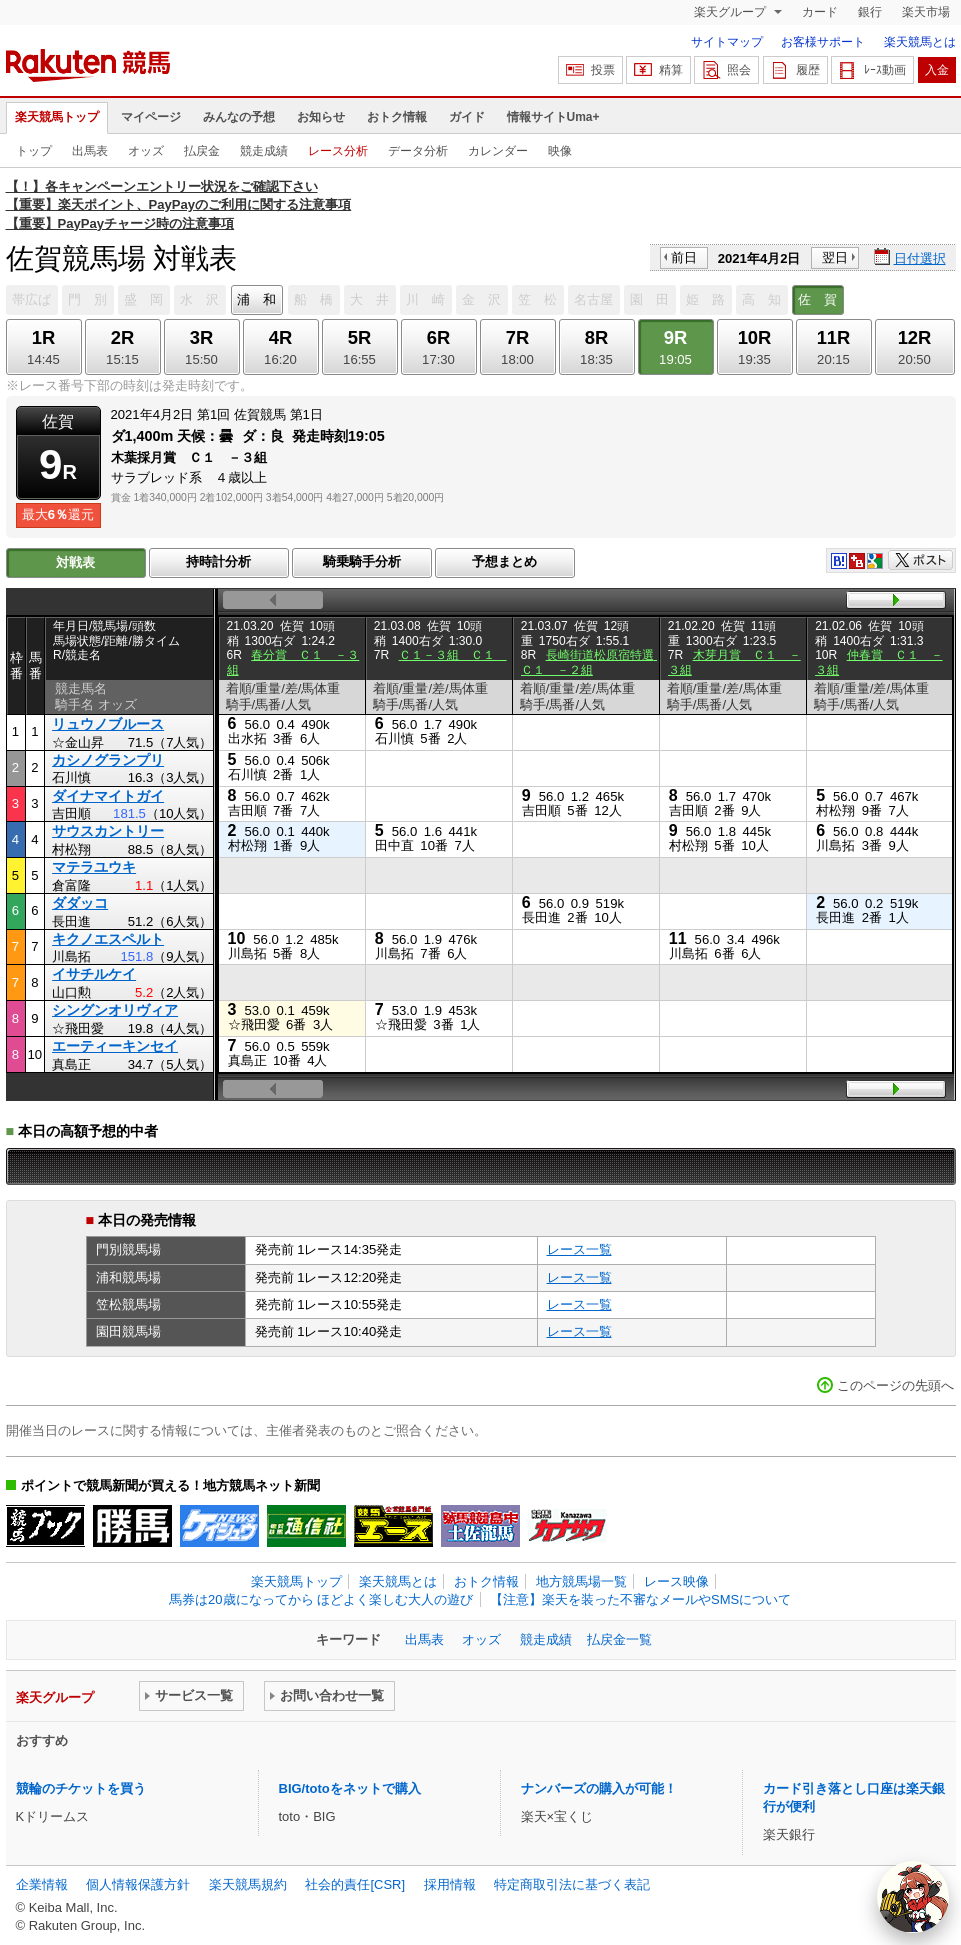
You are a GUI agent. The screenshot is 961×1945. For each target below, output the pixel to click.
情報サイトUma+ (553, 117)
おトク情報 (397, 117)
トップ (34, 151)
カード (820, 12)
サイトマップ (727, 42)
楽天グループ (731, 12)
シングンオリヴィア (115, 1010)
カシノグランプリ (108, 760)
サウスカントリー (108, 831)
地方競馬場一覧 (581, 1581)
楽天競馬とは (920, 42)
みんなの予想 (239, 117)
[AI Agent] (913, 1897)
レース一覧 (579, 1249)
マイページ (151, 117)
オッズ (146, 151)
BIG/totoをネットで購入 (350, 1788)
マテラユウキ (94, 867)
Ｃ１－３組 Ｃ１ (453, 655)
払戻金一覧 (619, 1639)
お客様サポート (823, 42)
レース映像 (676, 1581)
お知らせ (321, 117)
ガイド (467, 117)
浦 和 (256, 299)
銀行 (870, 12)
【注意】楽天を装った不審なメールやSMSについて (640, 1599)
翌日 (835, 257)
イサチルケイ (94, 974)
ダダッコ (80, 903)
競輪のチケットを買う (81, 1788)
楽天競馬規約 (248, 1884)
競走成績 (264, 151)
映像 (560, 151)
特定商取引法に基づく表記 (572, 1884)
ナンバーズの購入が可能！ (599, 1788)
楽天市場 (926, 12)
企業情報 (42, 1884)
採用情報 (450, 1884)
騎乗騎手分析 (362, 561)
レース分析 (338, 151)
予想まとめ (504, 561)
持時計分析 (218, 561)
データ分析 (418, 151)
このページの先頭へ (895, 1385)
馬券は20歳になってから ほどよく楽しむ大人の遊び (321, 1599)
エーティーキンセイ (115, 1046)
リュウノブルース (108, 724)
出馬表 (90, 151)
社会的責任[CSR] (355, 1884)
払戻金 (202, 151)
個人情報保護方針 (138, 1884)
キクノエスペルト (108, 939)
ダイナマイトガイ (108, 796)
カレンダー (498, 151)
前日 (684, 257)
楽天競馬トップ (57, 117)
